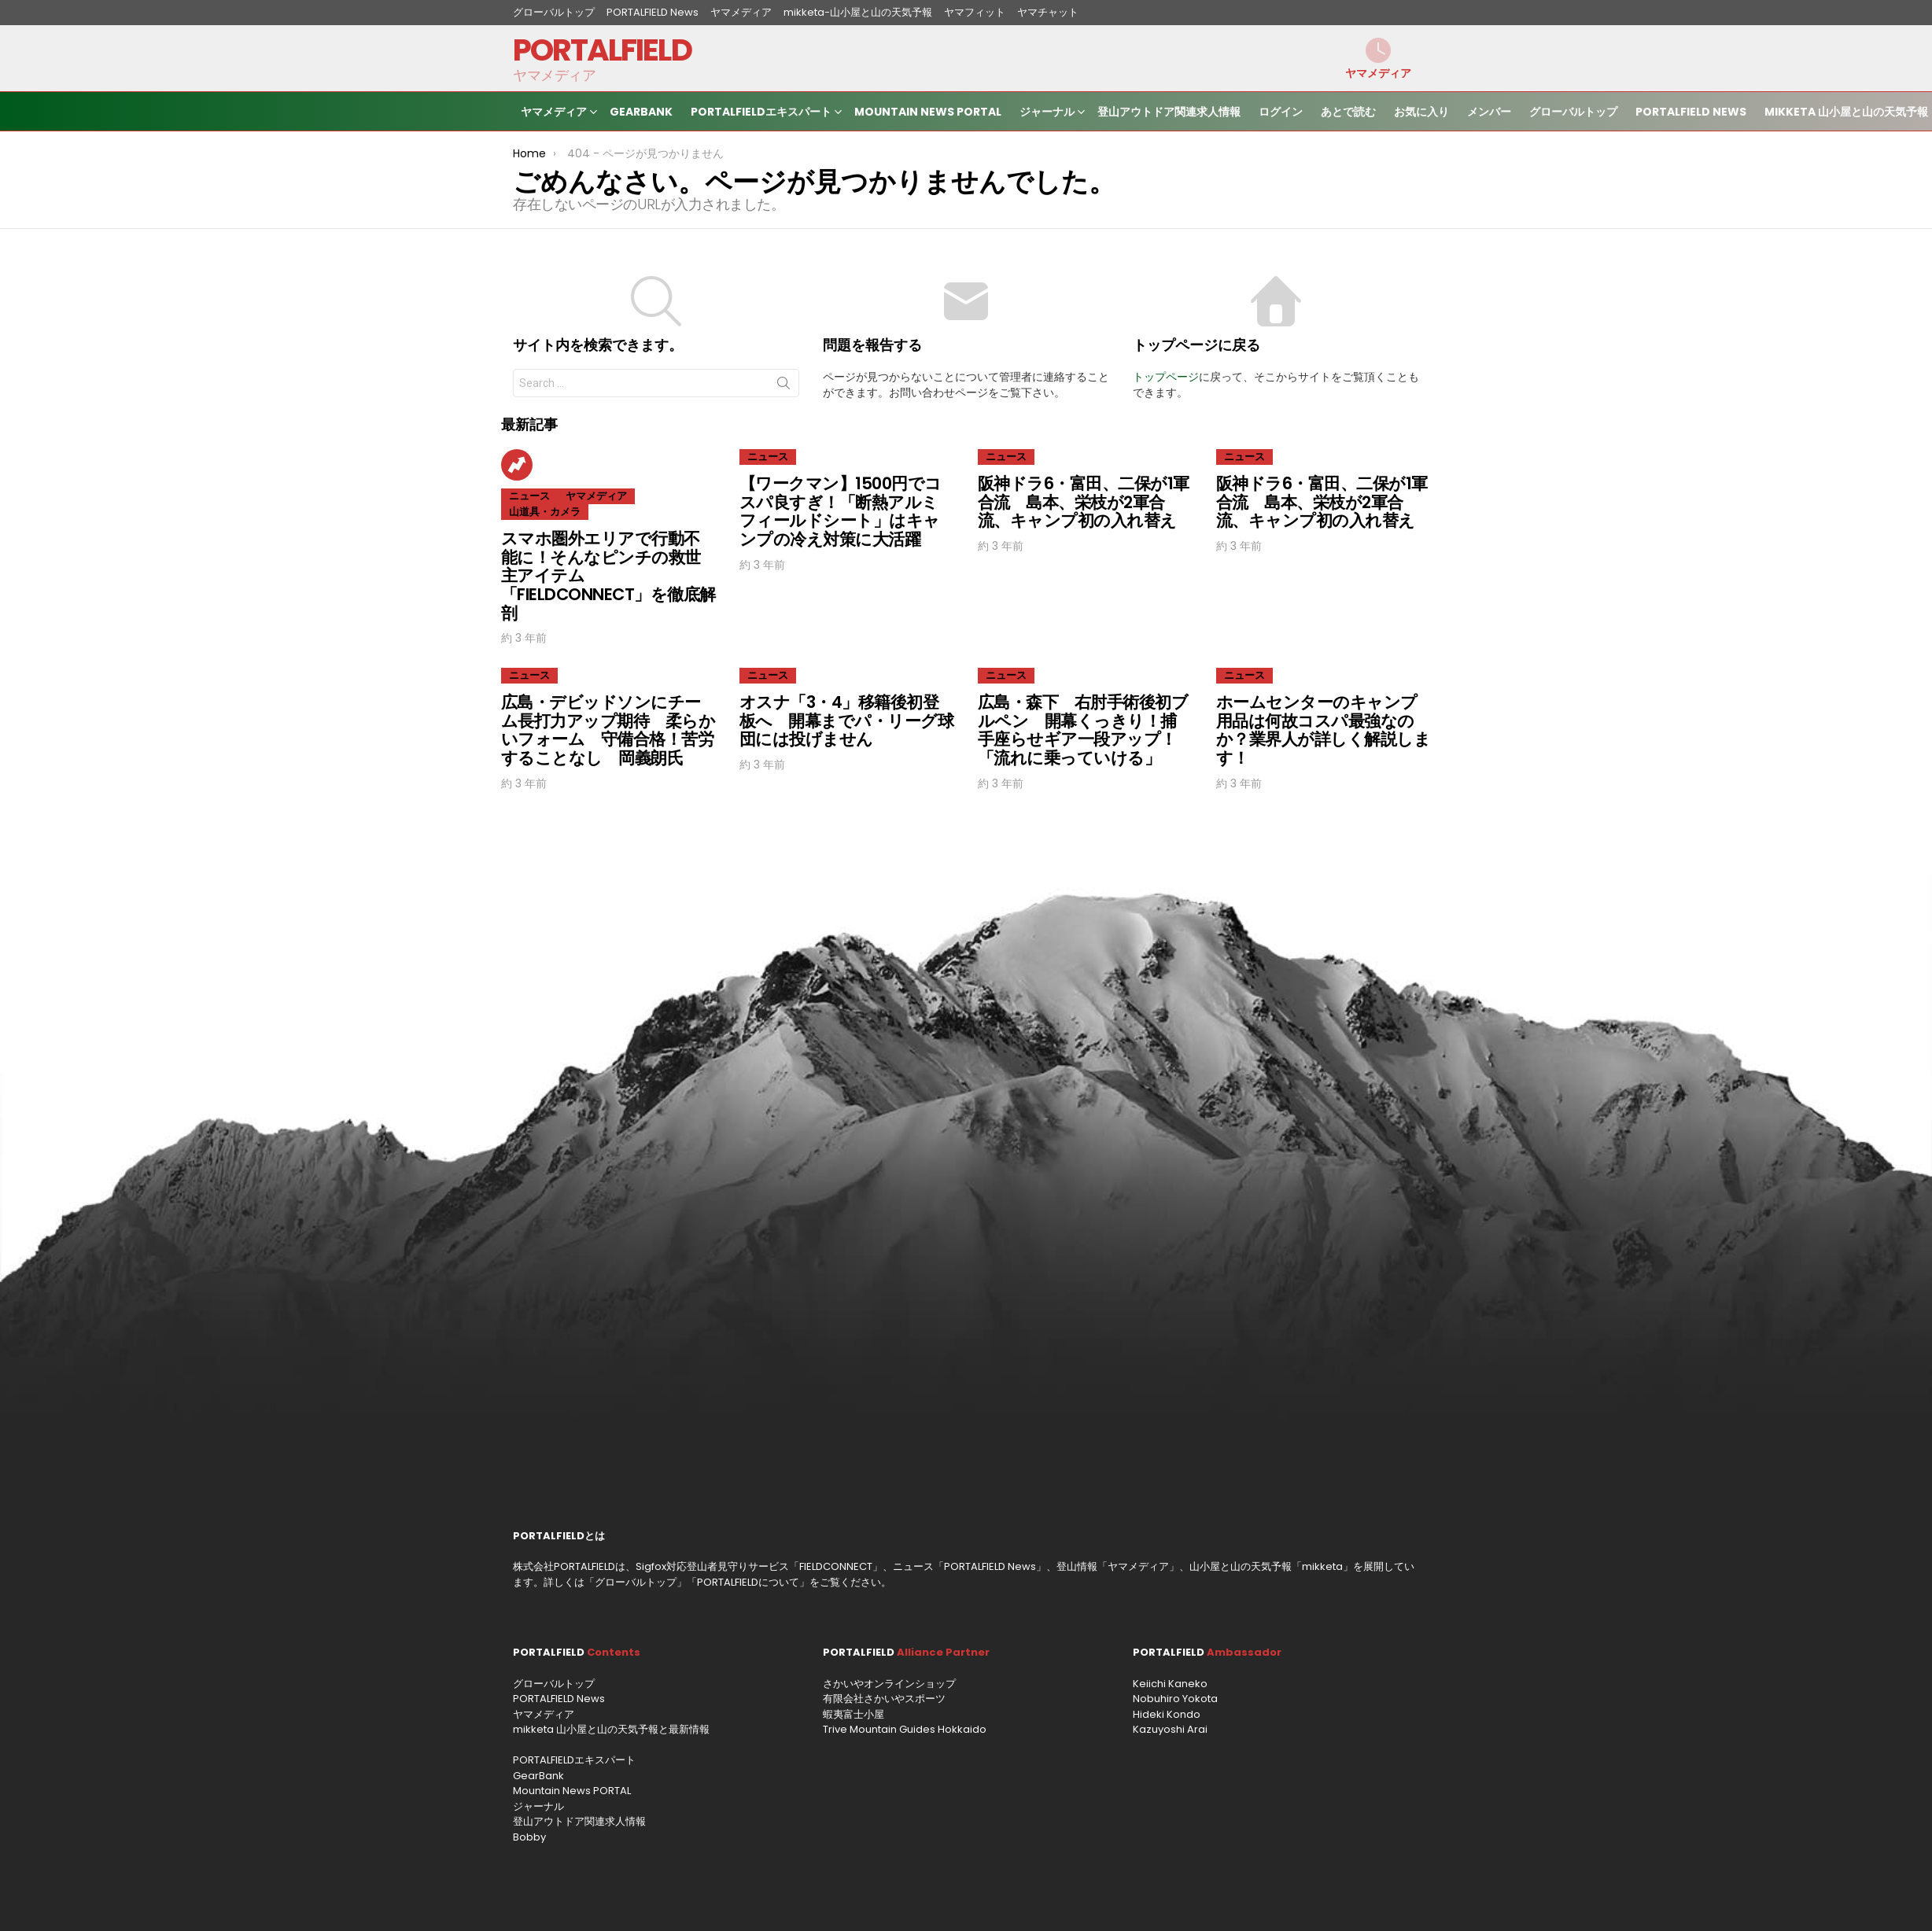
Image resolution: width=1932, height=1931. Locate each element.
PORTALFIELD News (653, 12)
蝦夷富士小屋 (853, 1714)
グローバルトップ (554, 12)
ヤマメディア (741, 12)
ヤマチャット (1047, 12)
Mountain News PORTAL (927, 112)
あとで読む (1348, 112)
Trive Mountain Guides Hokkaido (904, 1729)
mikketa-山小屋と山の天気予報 (857, 12)
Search (783, 386)
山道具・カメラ (545, 511)
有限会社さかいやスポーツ (884, 1698)
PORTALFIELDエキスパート (761, 113)
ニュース (529, 495)
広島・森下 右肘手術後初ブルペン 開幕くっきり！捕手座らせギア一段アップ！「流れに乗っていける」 (1083, 730)
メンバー (1489, 112)
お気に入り (1421, 112)
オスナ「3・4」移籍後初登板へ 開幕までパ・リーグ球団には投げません (846, 720)
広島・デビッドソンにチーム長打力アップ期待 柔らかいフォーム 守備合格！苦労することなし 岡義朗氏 (608, 730)
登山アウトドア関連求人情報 (1169, 112)
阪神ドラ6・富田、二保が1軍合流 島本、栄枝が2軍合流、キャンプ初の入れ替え (1083, 502)
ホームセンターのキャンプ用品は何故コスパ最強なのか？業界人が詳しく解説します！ (1323, 730)
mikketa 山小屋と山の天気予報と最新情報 (611, 1729)
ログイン (1281, 112)
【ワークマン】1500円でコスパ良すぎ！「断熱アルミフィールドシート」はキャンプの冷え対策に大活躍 (840, 511)
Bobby (529, 1837)
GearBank (641, 112)
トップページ (1166, 376)
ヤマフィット (974, 12)
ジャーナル (1047, 113)
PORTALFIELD (602, 50)
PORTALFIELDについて (748, 1582)
